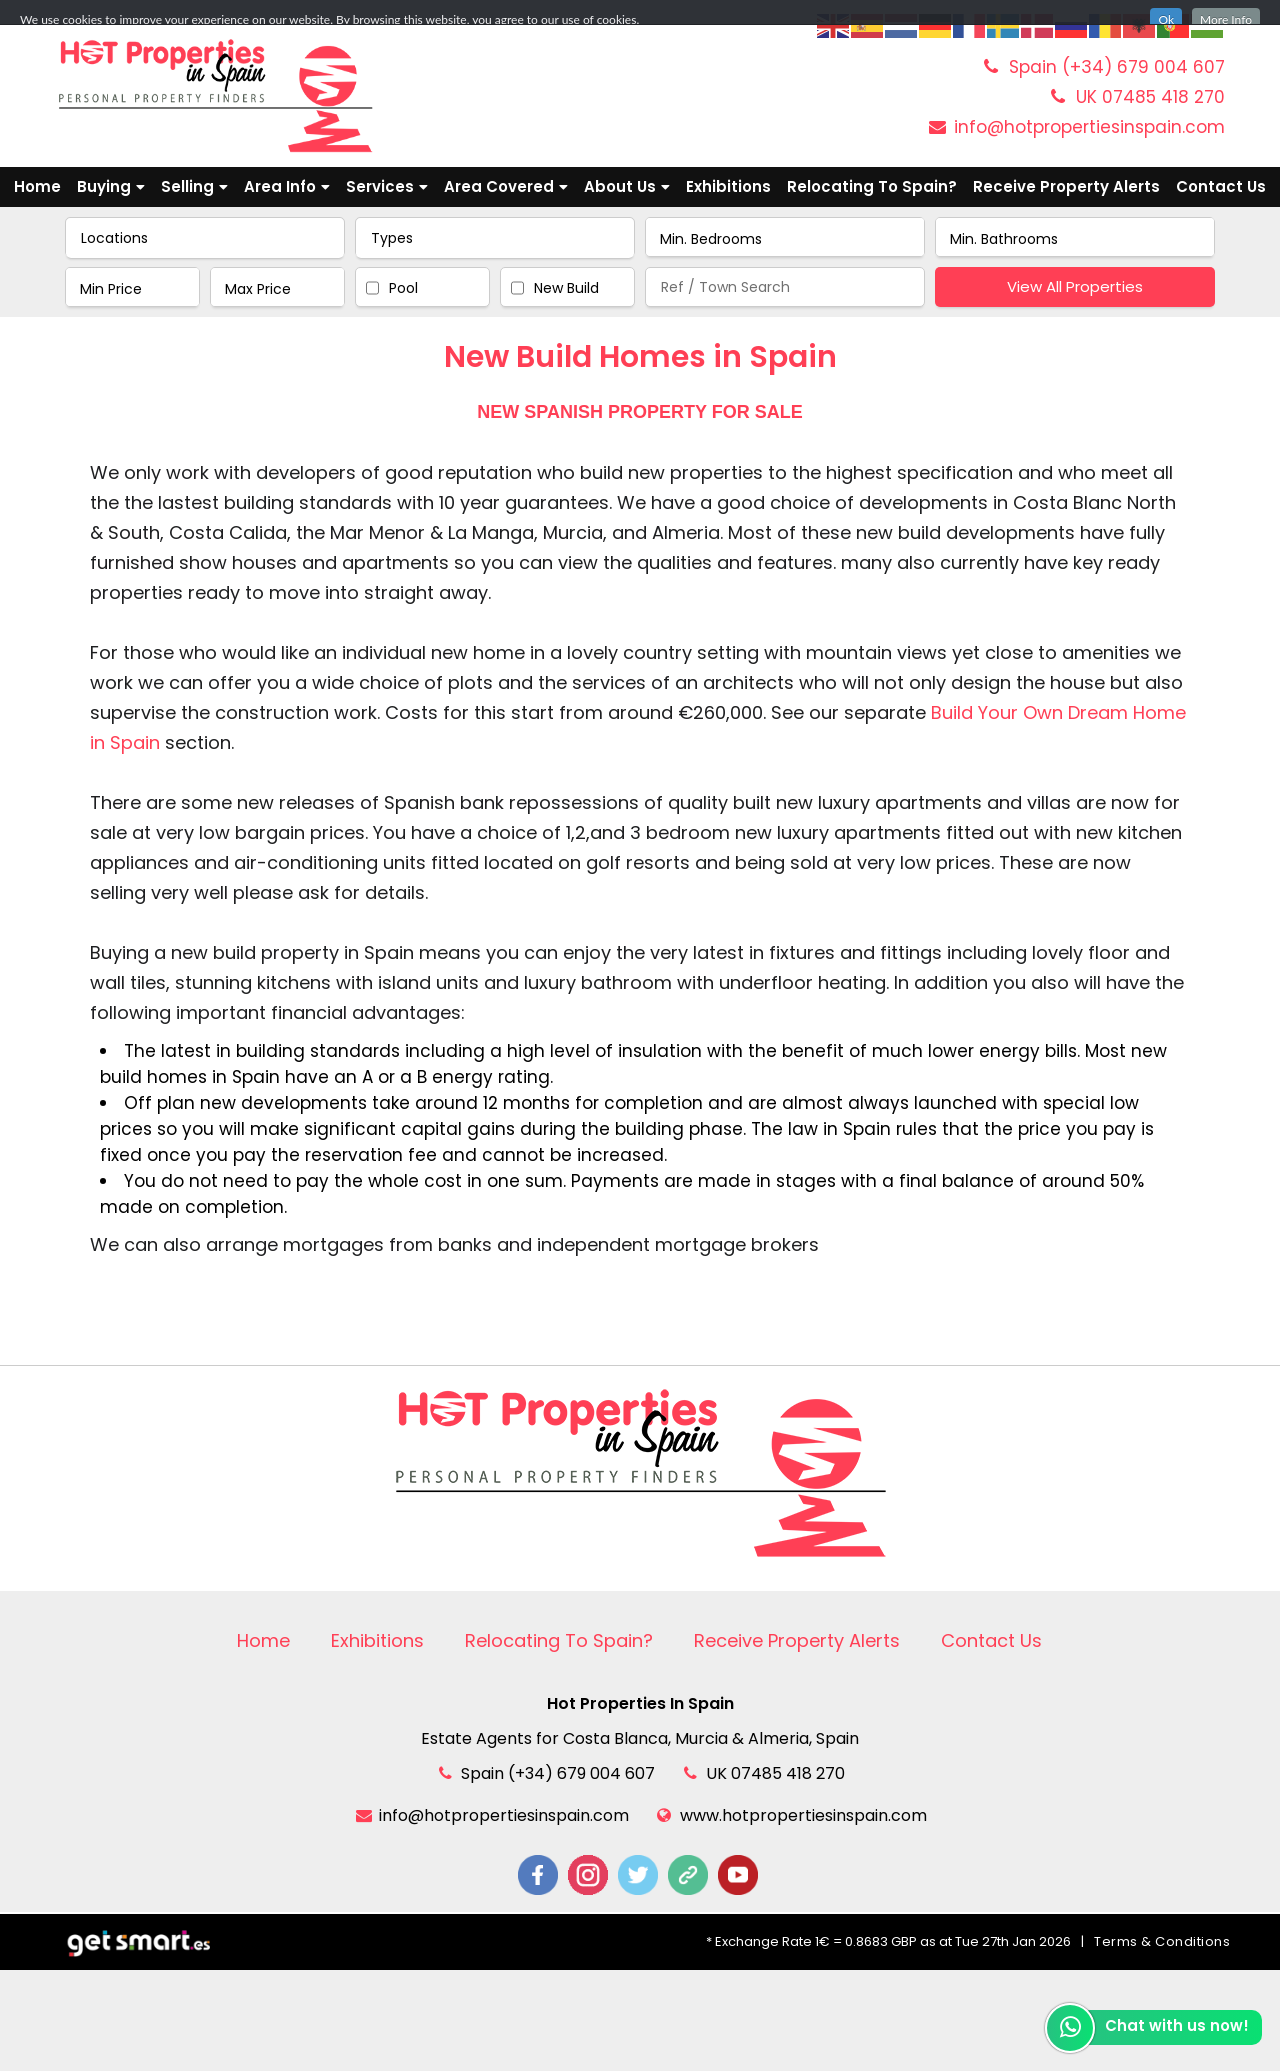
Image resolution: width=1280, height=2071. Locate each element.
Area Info (287, 186)
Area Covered (506, 186)
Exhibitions (728, 186)
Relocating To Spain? (872, 186)
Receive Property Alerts (1066, 186)
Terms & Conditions (1162, 1941)
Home (37, 186)
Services (387, 186)
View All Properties (1075, 286)
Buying (111, 186)
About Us (627, 186)
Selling (194, 186)
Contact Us (1221, 186)
